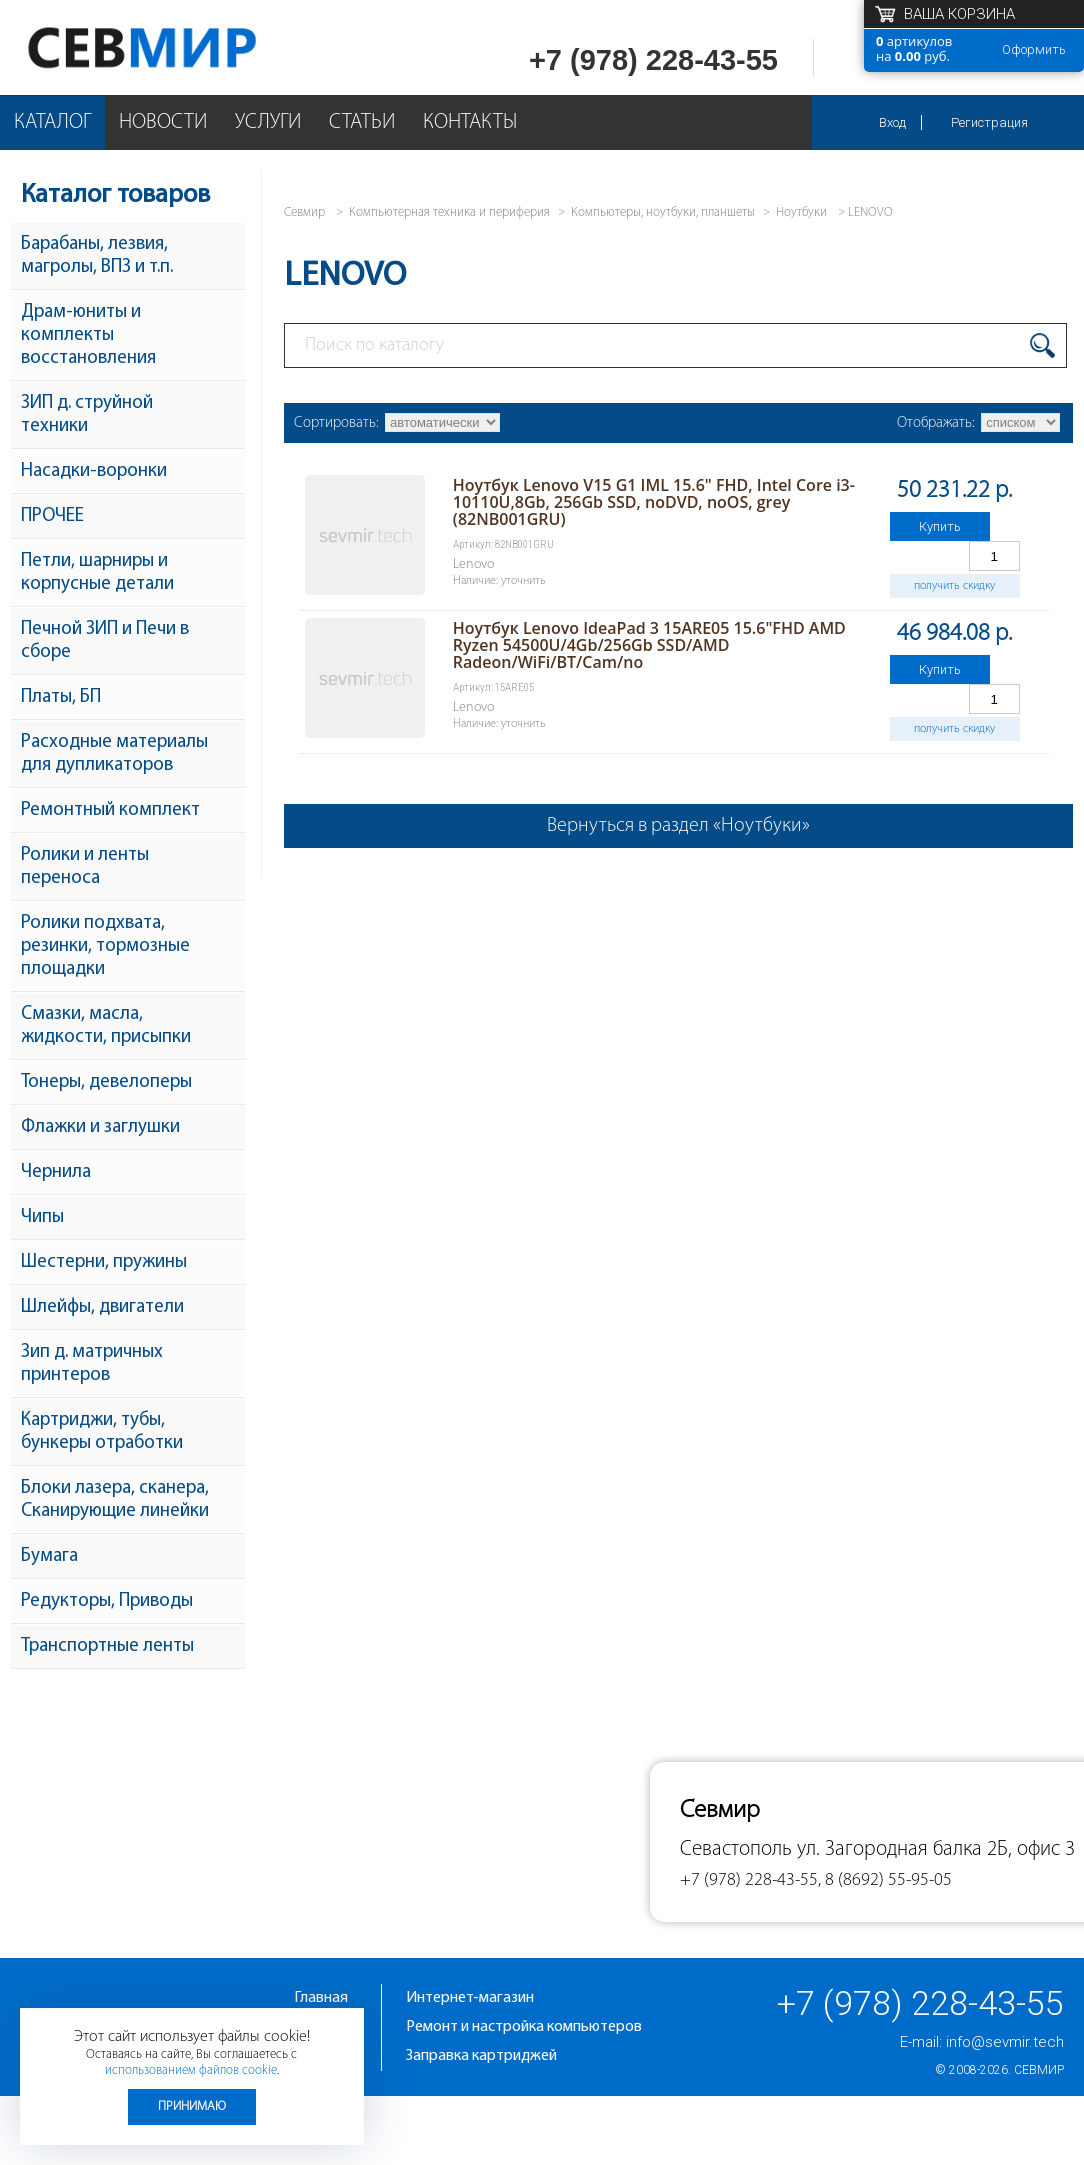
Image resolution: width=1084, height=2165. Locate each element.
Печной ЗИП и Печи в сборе (105, 641)
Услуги (268, 122)
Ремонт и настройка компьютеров (524, 2027)
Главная (321, 1998)
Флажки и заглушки (100, 1127)
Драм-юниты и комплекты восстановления (88, 335)
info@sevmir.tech (1005, 2042)
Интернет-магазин (470, 1998)
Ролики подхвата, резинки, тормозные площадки (105, 946)
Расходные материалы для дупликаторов (114, 754)
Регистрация (989, 122)
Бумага (49, 1556)
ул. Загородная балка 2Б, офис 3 (936, 1849)
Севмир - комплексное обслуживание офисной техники (182, 47)
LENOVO (870, 212)
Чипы (42, 1217)
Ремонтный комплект (110, 810)
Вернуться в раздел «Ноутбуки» (678, 826)
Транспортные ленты (107, 1646)
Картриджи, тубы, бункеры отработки (102, 1432)
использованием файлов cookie (191, 2070)
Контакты (470, 122)
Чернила (56, 1172)
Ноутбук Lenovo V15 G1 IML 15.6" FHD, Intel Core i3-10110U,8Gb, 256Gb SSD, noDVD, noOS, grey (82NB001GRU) (654, 502)
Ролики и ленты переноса (85, 867)
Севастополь (736, 1849)
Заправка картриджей (481, 2056)
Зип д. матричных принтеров (92, 1364)
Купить (940, 526)
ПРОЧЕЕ (52, 516)
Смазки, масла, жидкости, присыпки (106, 1026)
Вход (892, 122)
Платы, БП (61, 697)
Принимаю (192, 2106)
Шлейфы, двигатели (102, 1307)
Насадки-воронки (94, 471)
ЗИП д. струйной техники (87, 415)
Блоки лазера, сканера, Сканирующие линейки (115, 1500)
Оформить (1034, 49)
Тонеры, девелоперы (106, 1082)
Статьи (362, 122)
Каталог (52, 122)
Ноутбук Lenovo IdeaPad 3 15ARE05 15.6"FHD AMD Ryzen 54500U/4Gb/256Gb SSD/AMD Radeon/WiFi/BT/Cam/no (649, 645)
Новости (163, 122)
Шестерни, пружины (104, 1262)
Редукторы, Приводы (107, 1601)
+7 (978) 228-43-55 (653, 60)
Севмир (1039, 2070)
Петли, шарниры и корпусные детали (97, 573)
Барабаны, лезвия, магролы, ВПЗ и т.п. (97, 256)
